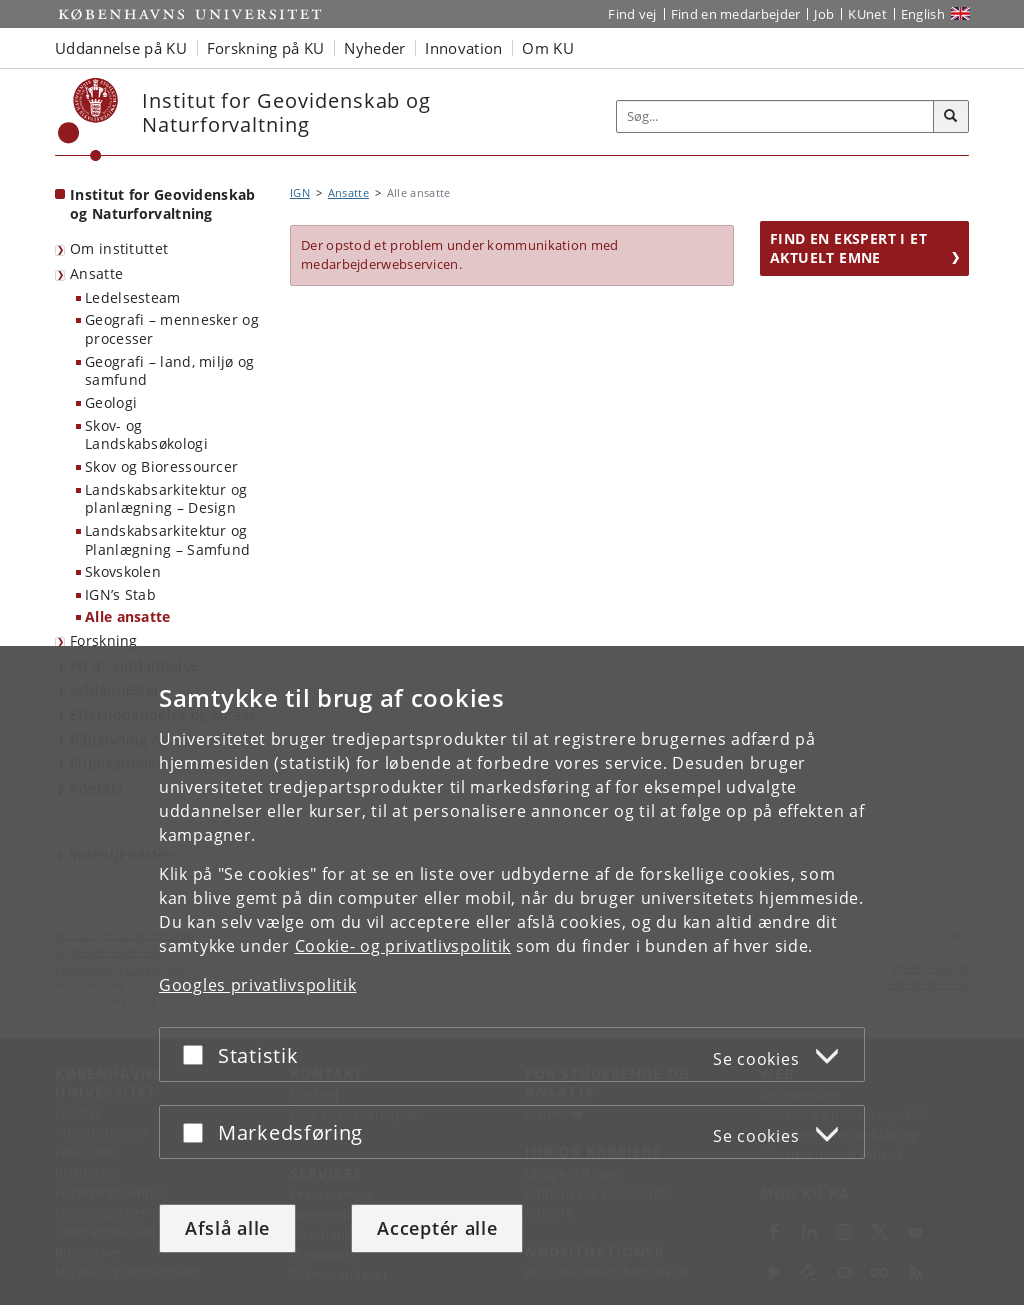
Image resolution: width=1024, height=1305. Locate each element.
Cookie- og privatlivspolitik (403, 946)
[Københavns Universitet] (88, 119)
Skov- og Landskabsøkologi (146, 435)
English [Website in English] (923, 14)
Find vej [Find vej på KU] (632, 14)
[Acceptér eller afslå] (198, 1054)
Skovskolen (123, 571)
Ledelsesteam (133, 297)
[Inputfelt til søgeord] (775, 116)
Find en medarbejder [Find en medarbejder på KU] (736, 14)
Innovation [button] (463, 48)
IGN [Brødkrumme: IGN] (300, 192)
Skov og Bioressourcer (161, 466)
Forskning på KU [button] (266, 48)
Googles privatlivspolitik (258, 985)
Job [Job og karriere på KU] (824, 14)
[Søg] (951, 117)
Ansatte (96, 273)
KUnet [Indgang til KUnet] (867, 14)
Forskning (104, 640)
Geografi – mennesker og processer (172, 329)
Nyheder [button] (374, 48)
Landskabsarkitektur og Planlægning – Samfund (167, 540)
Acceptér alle (437, 1228)
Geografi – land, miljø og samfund (170, 371)
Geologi (111, 402)
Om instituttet (119, 248)
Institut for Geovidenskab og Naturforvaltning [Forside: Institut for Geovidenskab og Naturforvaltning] (163, 204)
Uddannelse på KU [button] (121, 48)
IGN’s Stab (120, 594)
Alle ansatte (128, 616)
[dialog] (512, 975)
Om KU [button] (548, 48)
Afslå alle (227, 1228)
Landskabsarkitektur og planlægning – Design (166, 499)
